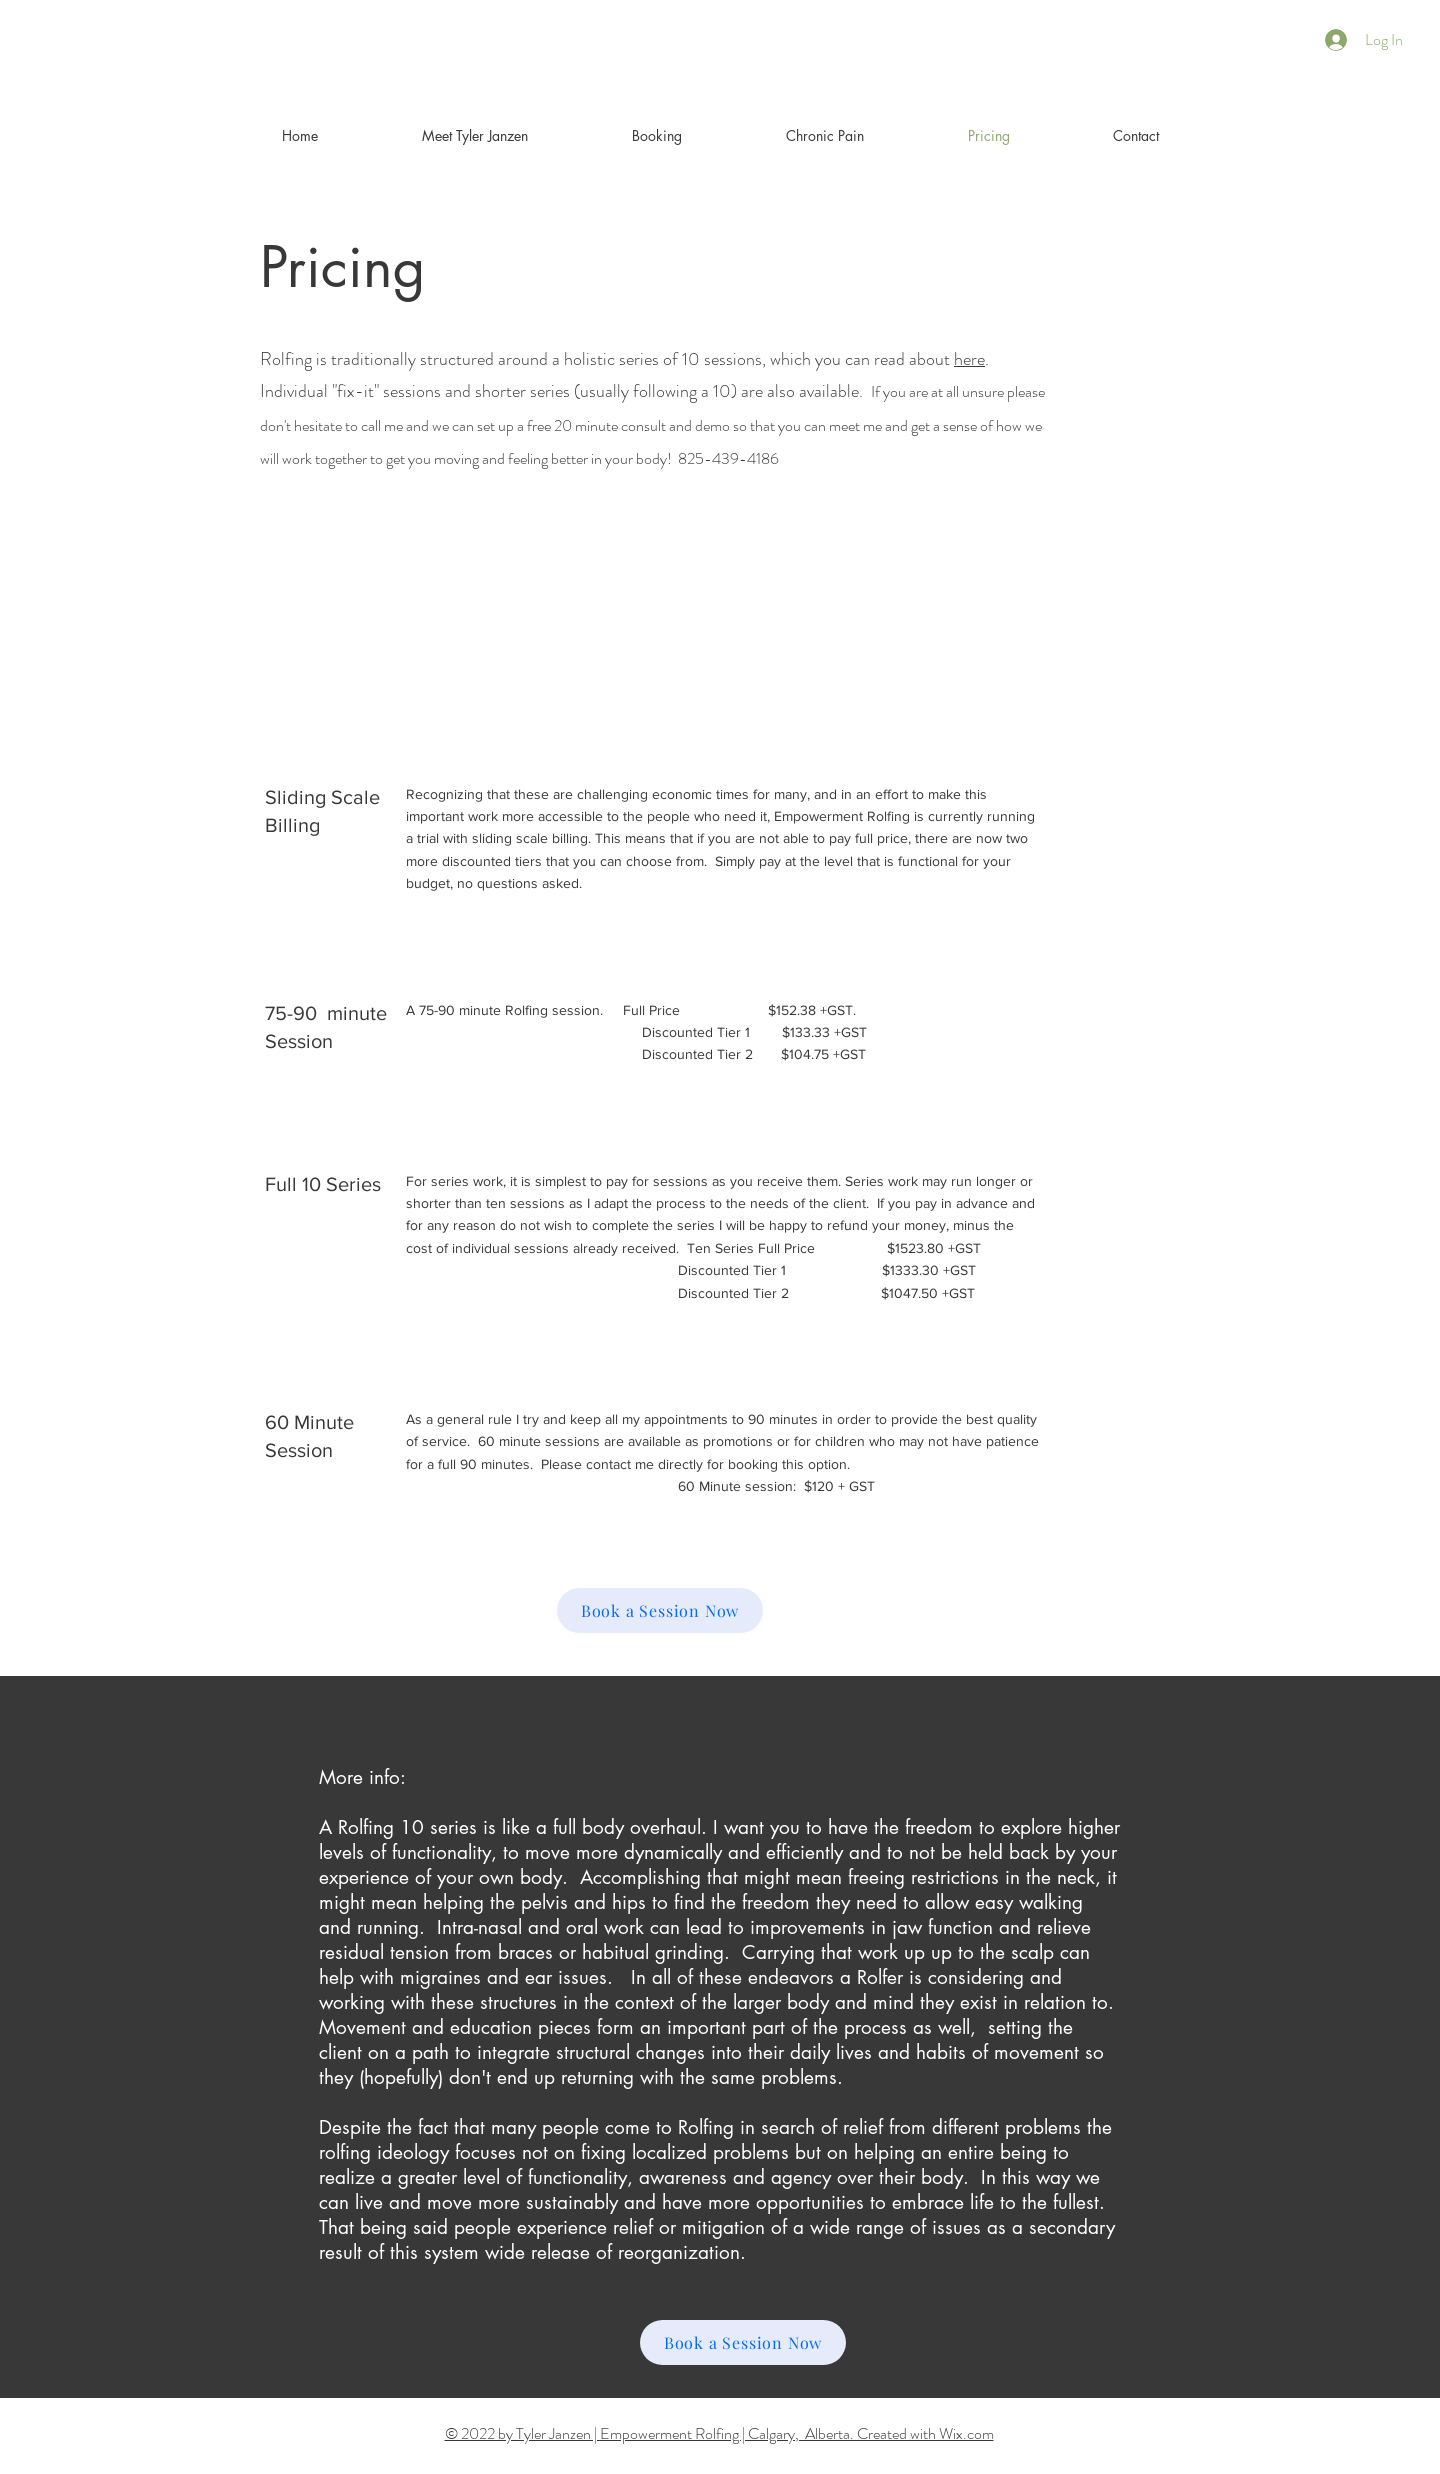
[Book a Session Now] (660, 1610)
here (969, 359)
